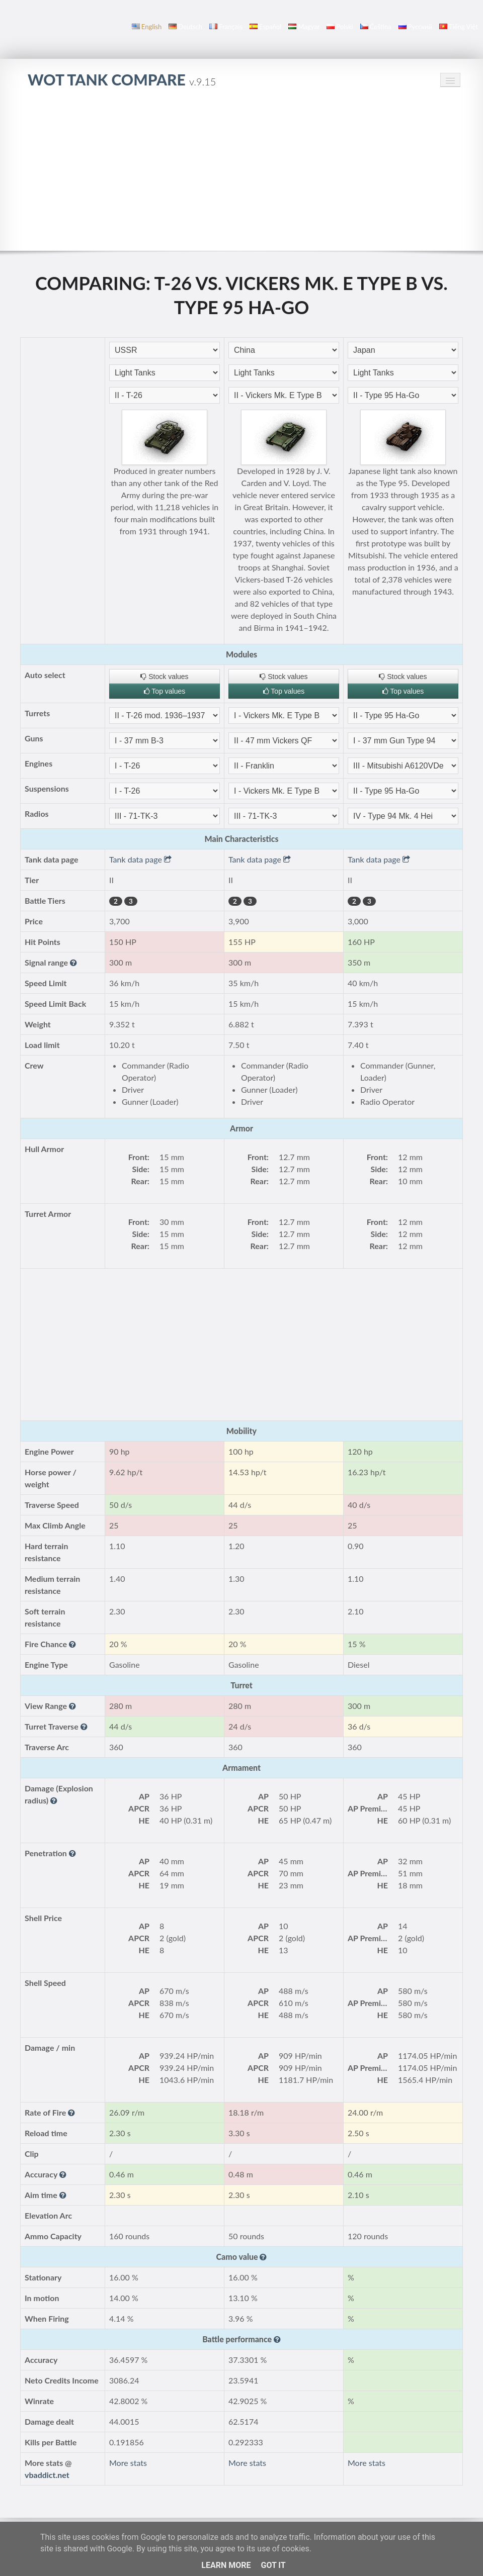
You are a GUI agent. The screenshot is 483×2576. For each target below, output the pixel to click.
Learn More (226, 2565)
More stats (128, 2462)
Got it (273, 2565)
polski (340, 27)
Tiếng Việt (458, 27)
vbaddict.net (47, 2474)
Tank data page (140, 859)
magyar (303, 27)
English (147, 27)
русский (415, 27)
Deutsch (185, 27)
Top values (165, 691)
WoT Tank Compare (122, 79)
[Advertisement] (241, 175)
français (226, 27)
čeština (375, 27)
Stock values (164, 677)
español (265, 27)
